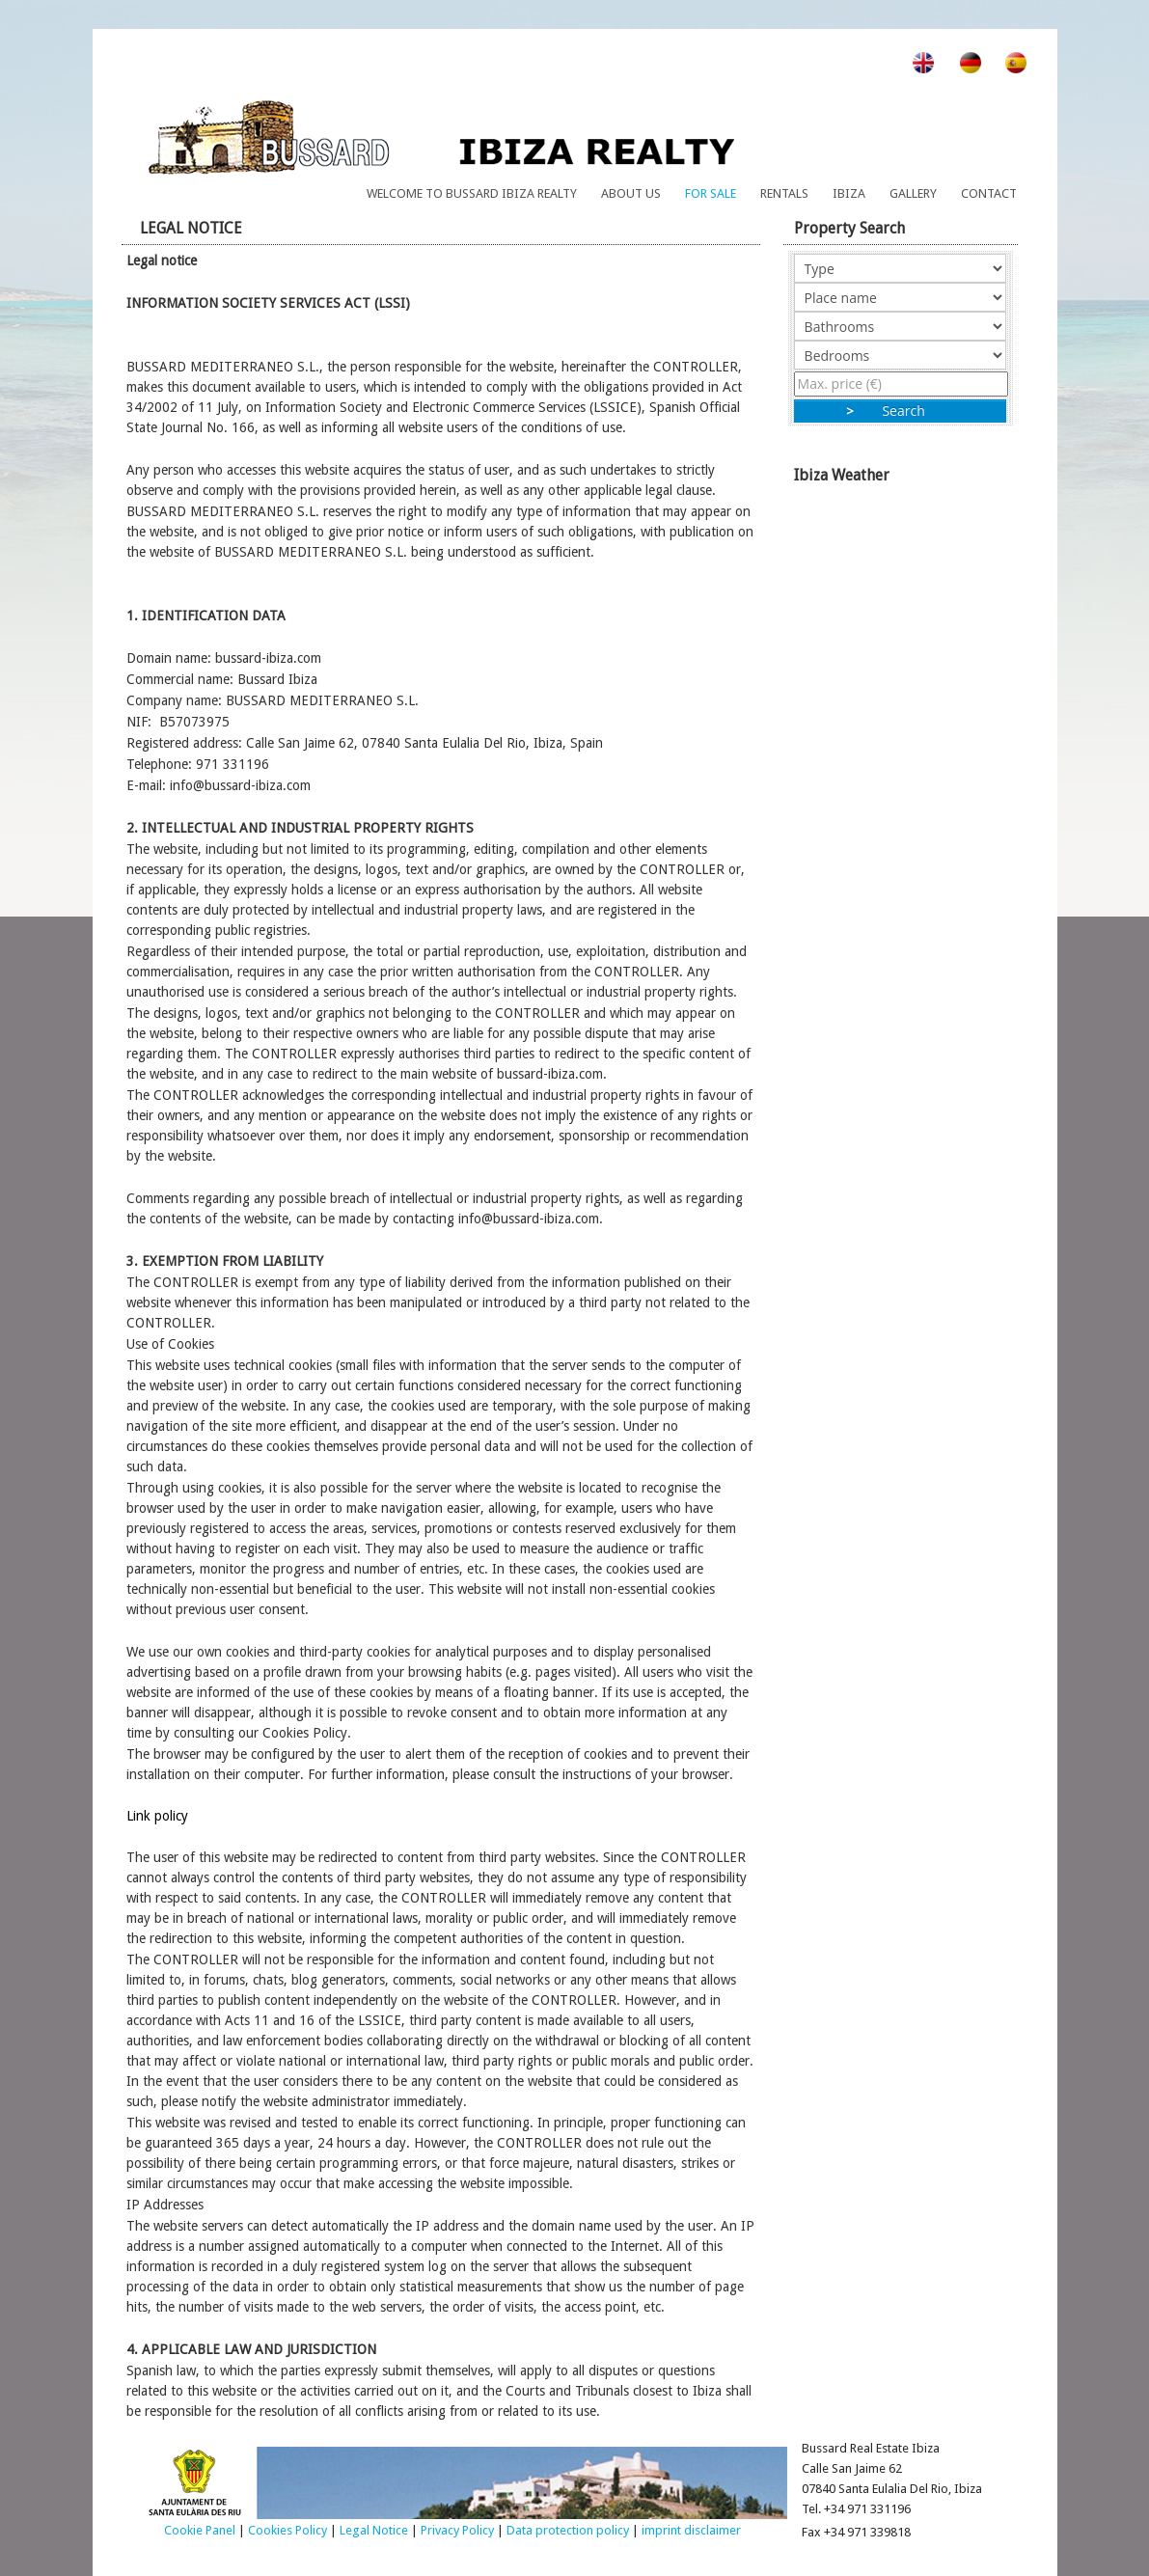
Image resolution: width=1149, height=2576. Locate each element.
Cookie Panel (199, 2530)
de (959, 61)
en (912, 61)
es (1005, 61)
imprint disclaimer (691, 2530)
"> (900, 326)
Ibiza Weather (906, 646)
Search (899, 410)
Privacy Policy (457, 2530)
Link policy (157, 1815)
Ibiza (849, 193)
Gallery (913, 193)
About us (631, 193)
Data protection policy (567, 2530)
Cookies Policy (287, 2530)
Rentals (784, 193)
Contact (989, 193)
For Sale (710, 193)
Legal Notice (374, 2530)
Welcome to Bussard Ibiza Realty (472, 193)
